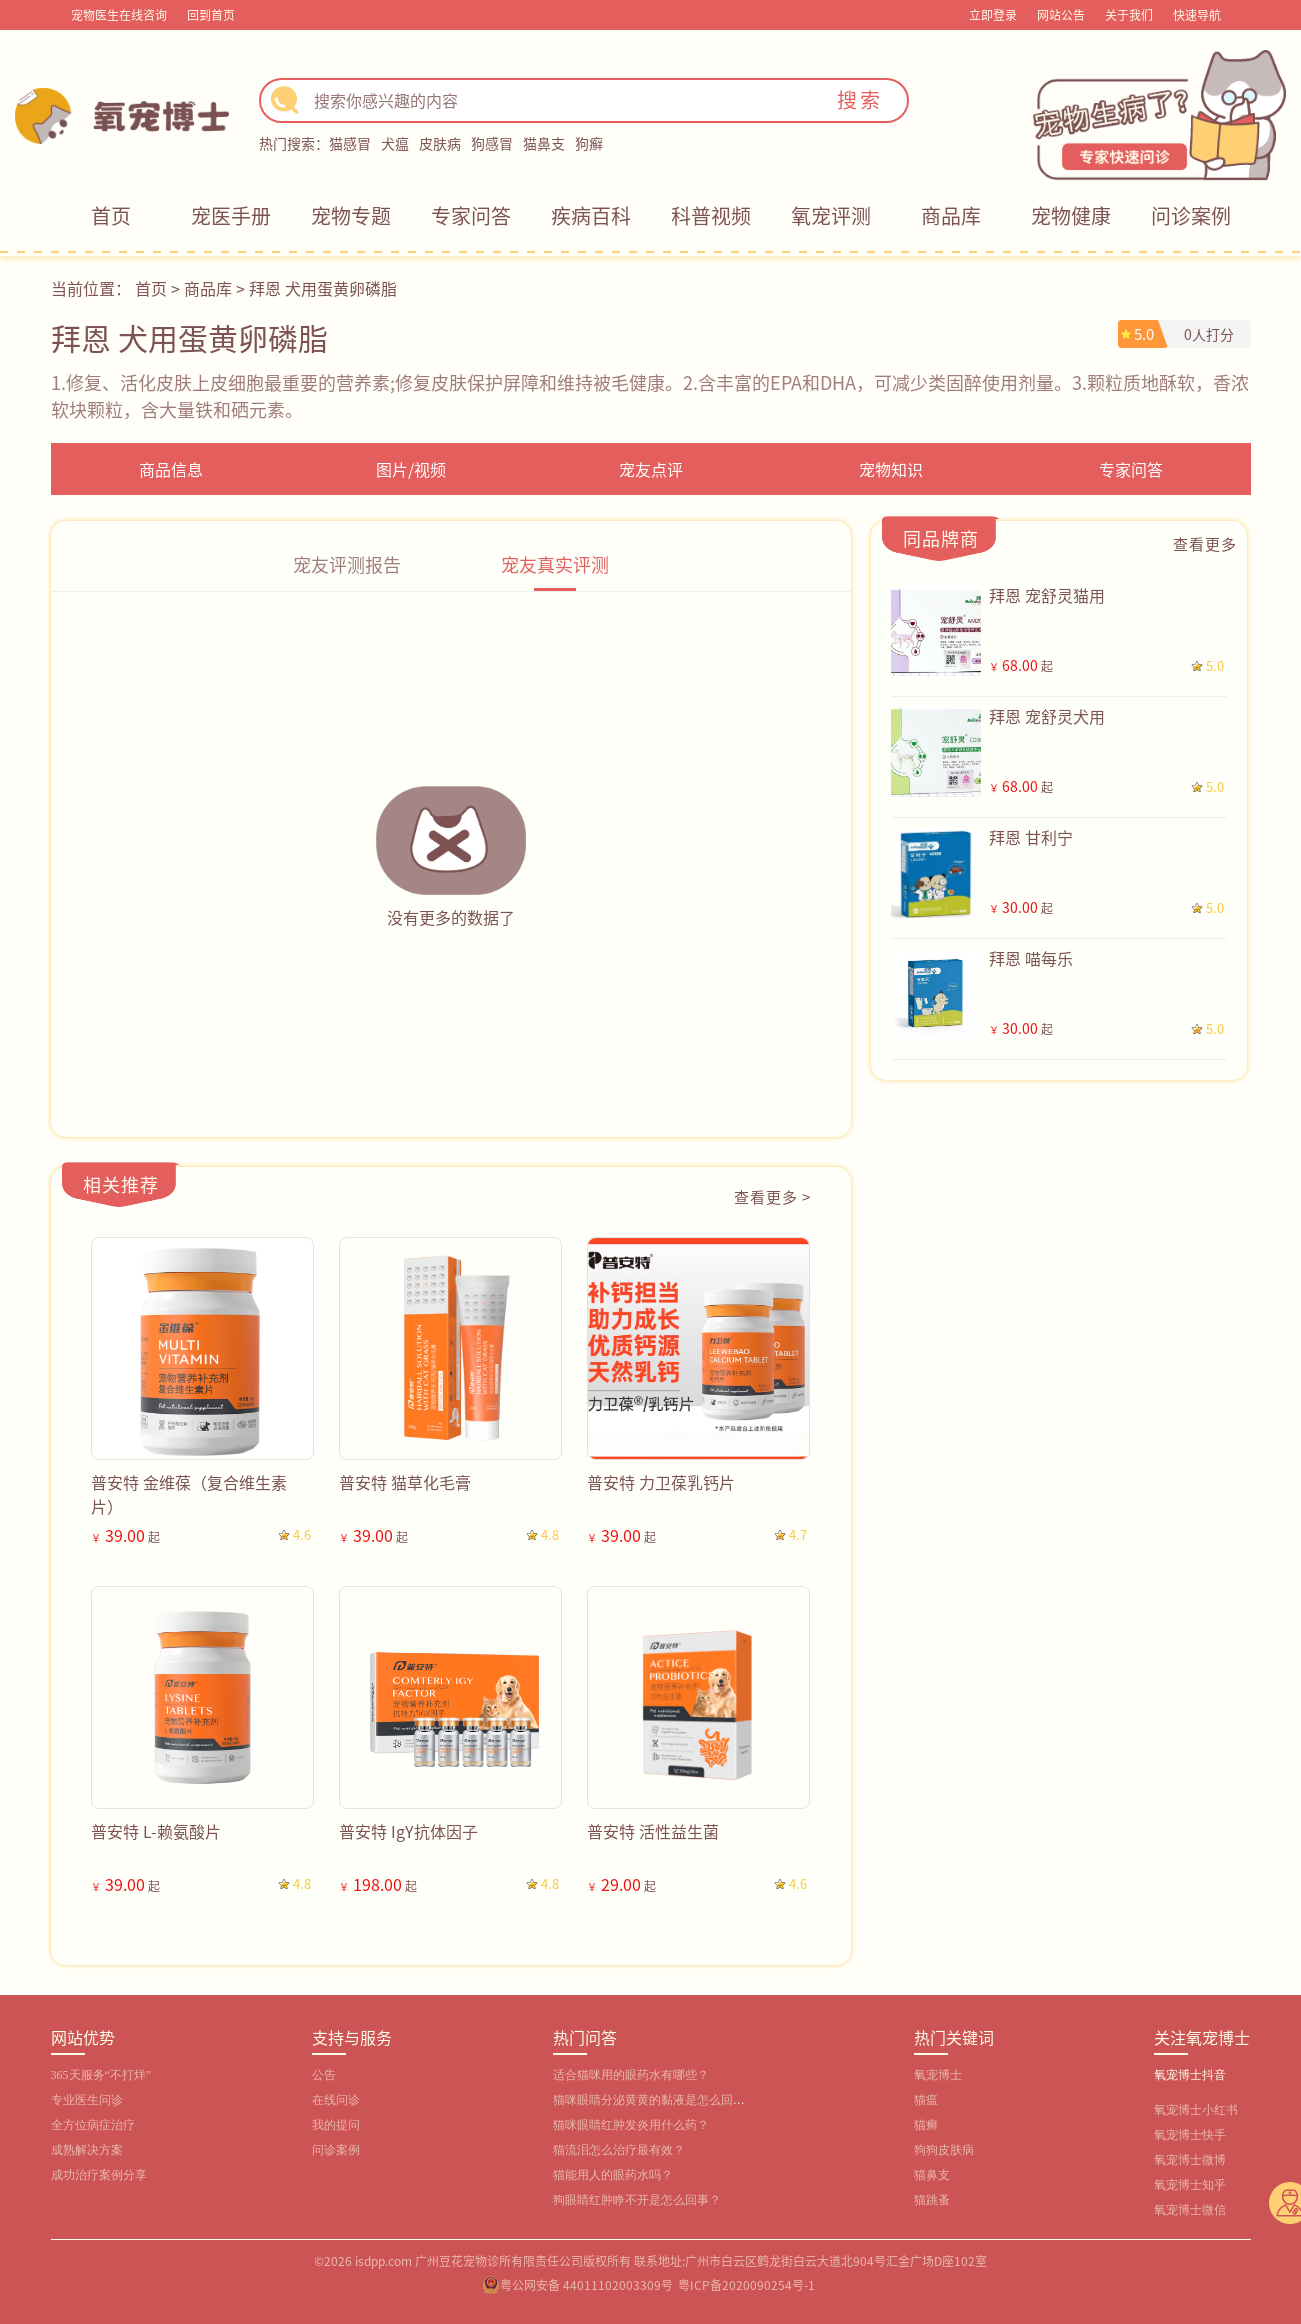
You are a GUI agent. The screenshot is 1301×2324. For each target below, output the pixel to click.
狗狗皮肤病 (944, 2150)
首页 (111, 215)
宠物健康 (1071, 215)
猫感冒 (350, 143)
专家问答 (471, 215)
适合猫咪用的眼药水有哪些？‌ (631, 2075)
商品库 (951, 215)
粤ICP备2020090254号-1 (746, 2284)
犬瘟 (395, 143)
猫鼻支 (544, 143)
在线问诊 (336, 2100)
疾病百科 (591, 215)
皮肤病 (440, 143)
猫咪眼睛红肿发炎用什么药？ (631, 2125)
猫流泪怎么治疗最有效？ (619, 2150)
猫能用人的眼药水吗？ (613, 2175)
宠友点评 (651, 469)
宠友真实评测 (555, 564)
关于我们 (1129, 14)
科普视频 (711, 215)
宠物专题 (351, 215)
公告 (324, 2075)
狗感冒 (492, 143)
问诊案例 (1191, 215)
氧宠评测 (831, 215)
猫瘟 (926, 2100)
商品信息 (171, 469)
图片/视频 (411, 469)
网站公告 (1061, 14)
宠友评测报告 (347, 564)
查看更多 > (772, 1196)
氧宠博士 (938, 2075)
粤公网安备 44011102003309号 (586, 2284)
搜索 (860, 99)
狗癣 (589, 143)
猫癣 (926, 2125)
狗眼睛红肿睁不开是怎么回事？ (637, 2200)
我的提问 (336, 2125)
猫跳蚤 (932, 2200)
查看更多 (1205, 543)
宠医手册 (231, 215)
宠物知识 (891, 469)
